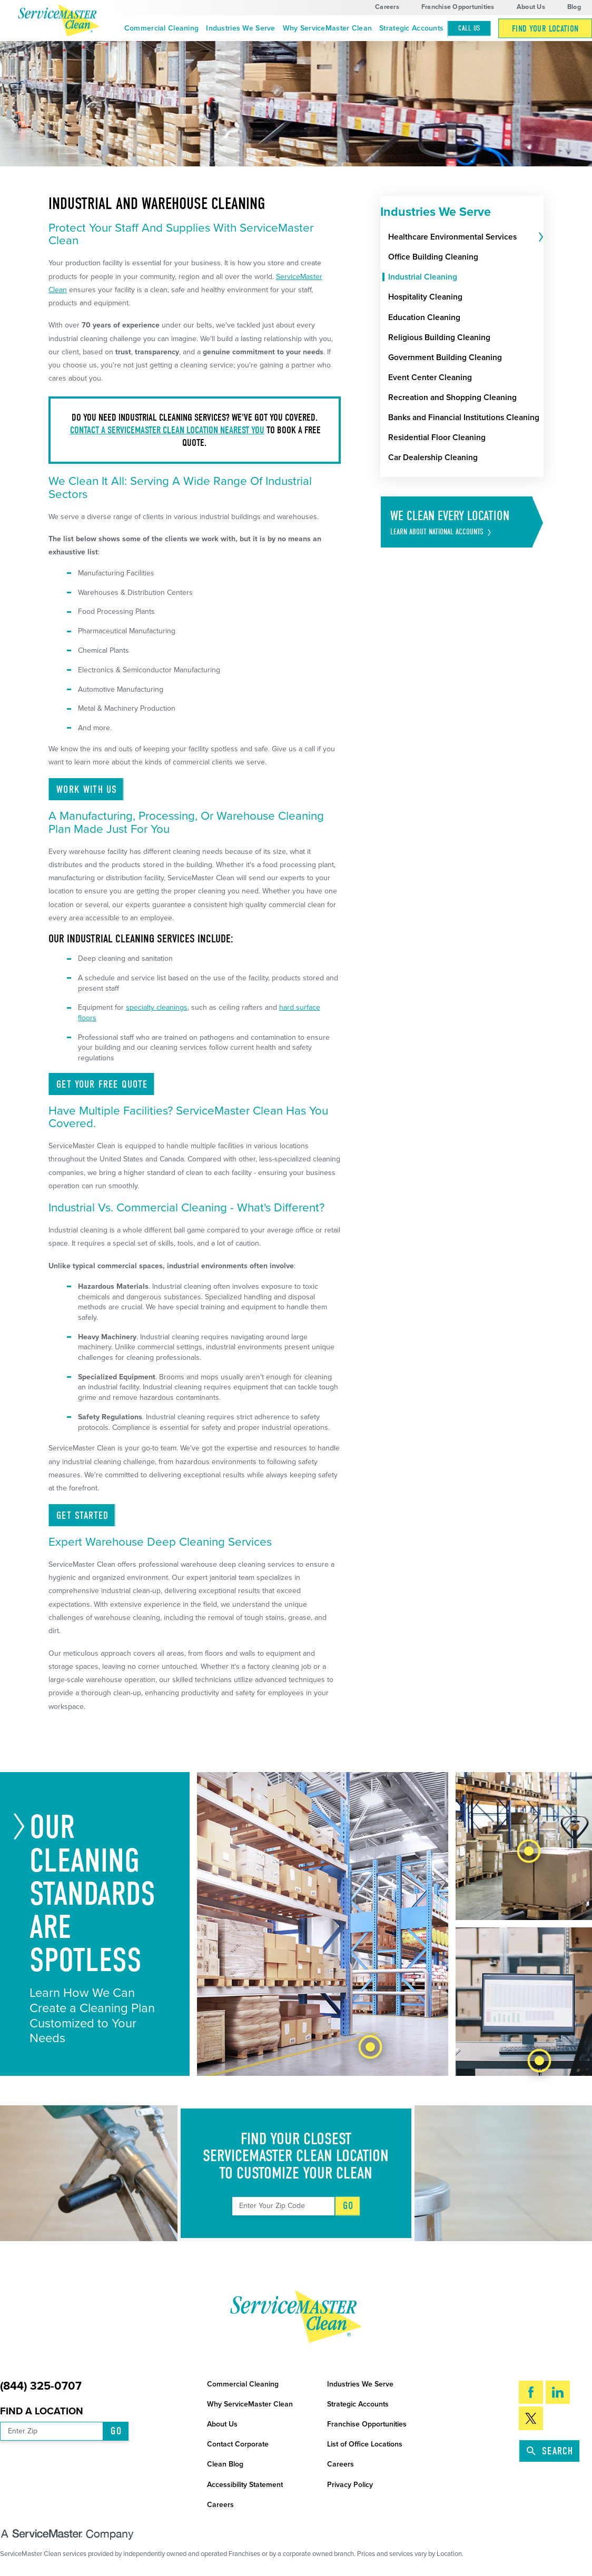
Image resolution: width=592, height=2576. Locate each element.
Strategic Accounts (411, 28)
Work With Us (86, 789)
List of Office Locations (364, 2444)
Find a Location (41, 2411)
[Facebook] (531, 2392)
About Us (531, 7)
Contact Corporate (238, 2444)
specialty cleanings (157, 1007)
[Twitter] (531, 2418)
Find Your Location (545, 29)
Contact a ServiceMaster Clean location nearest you (167, 430)
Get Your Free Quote (101, 1084)
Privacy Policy (350, 2484)
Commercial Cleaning (161, 28)
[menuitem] (161, 28)
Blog (574, 7)
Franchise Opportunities (458, 7)
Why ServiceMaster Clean (327, 28)
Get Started (82, 1515)
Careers (387, 7)
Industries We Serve (240, 28)
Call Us (469, 28)
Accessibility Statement (245, 2484)
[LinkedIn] (558, 2392)
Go (348, 2206)
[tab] (540, 237)
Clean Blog (225, 2464)
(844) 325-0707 (41, 2386)
